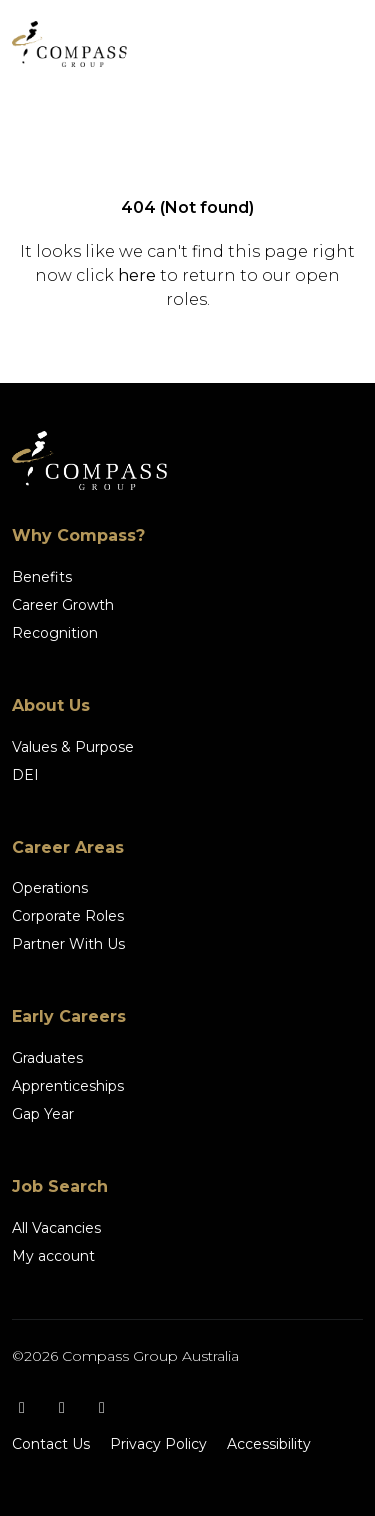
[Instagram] (62, 1407)
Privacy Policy (158, 1444)
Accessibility (269, 1444)
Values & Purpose (73, 747)
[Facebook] (22, 1407)
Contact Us (51, 1444)
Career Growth (63, 605)
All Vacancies (56, 1228)
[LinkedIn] (102, 1407)
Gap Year (43, 1114)
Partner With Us (68, 944)
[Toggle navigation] (335, 44)
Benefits (42, 577)
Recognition (55, 633)
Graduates (47, 1058)
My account (53, 1256)
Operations (50, 888)
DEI (25, 775)
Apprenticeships (68, 1086)
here (137, 275)
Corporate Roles (68, 916)
